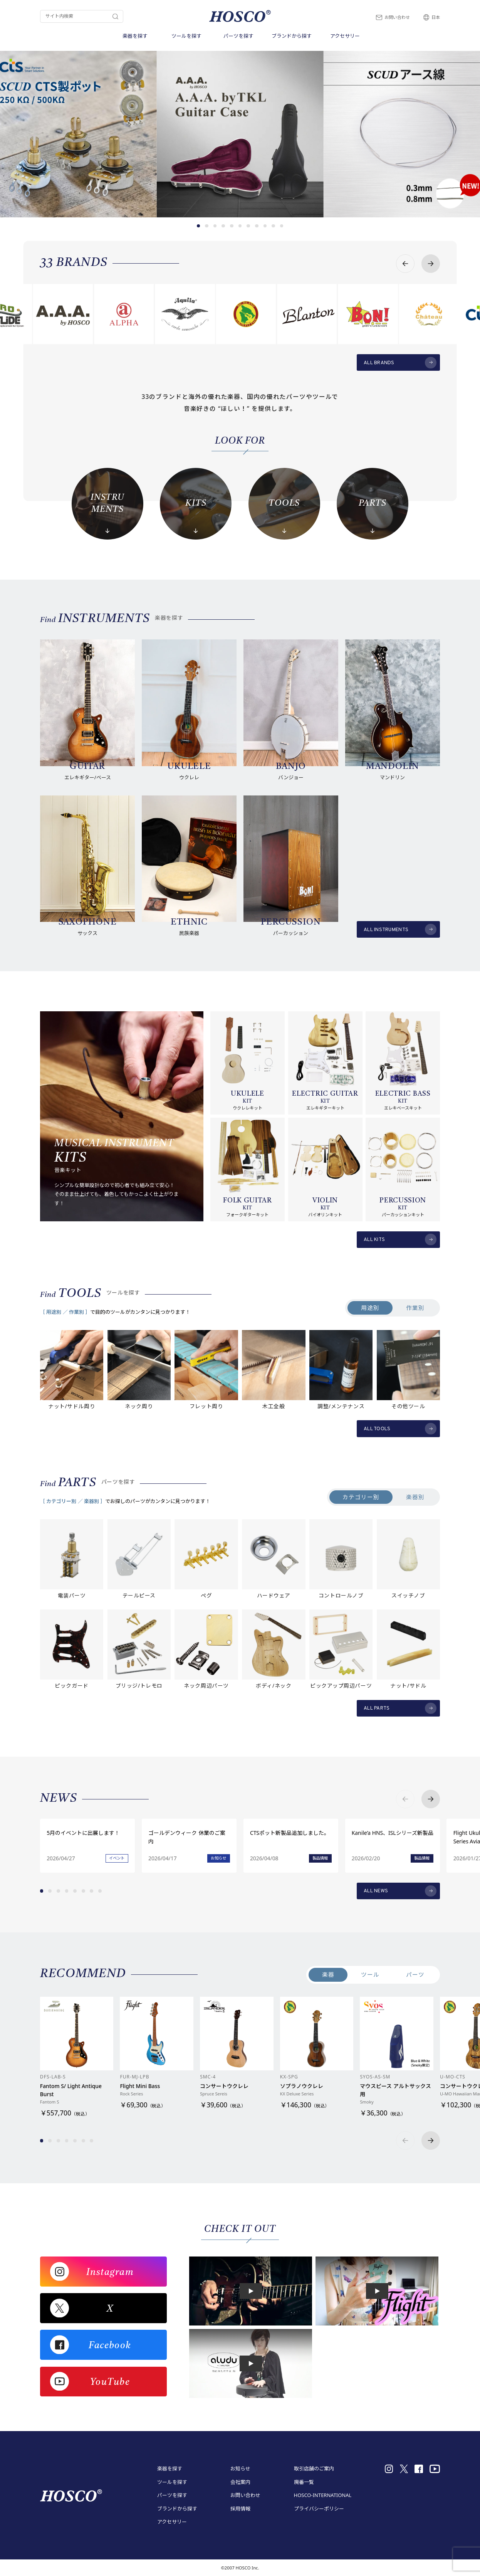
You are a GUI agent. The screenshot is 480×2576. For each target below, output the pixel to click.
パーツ (415, 1974)
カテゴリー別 (360, 1497)
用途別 (370, 1308)
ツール (370, 1974)
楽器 (328, 1974)
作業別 (415, 1308)
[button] (198, 226)
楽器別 (415, 1497)
